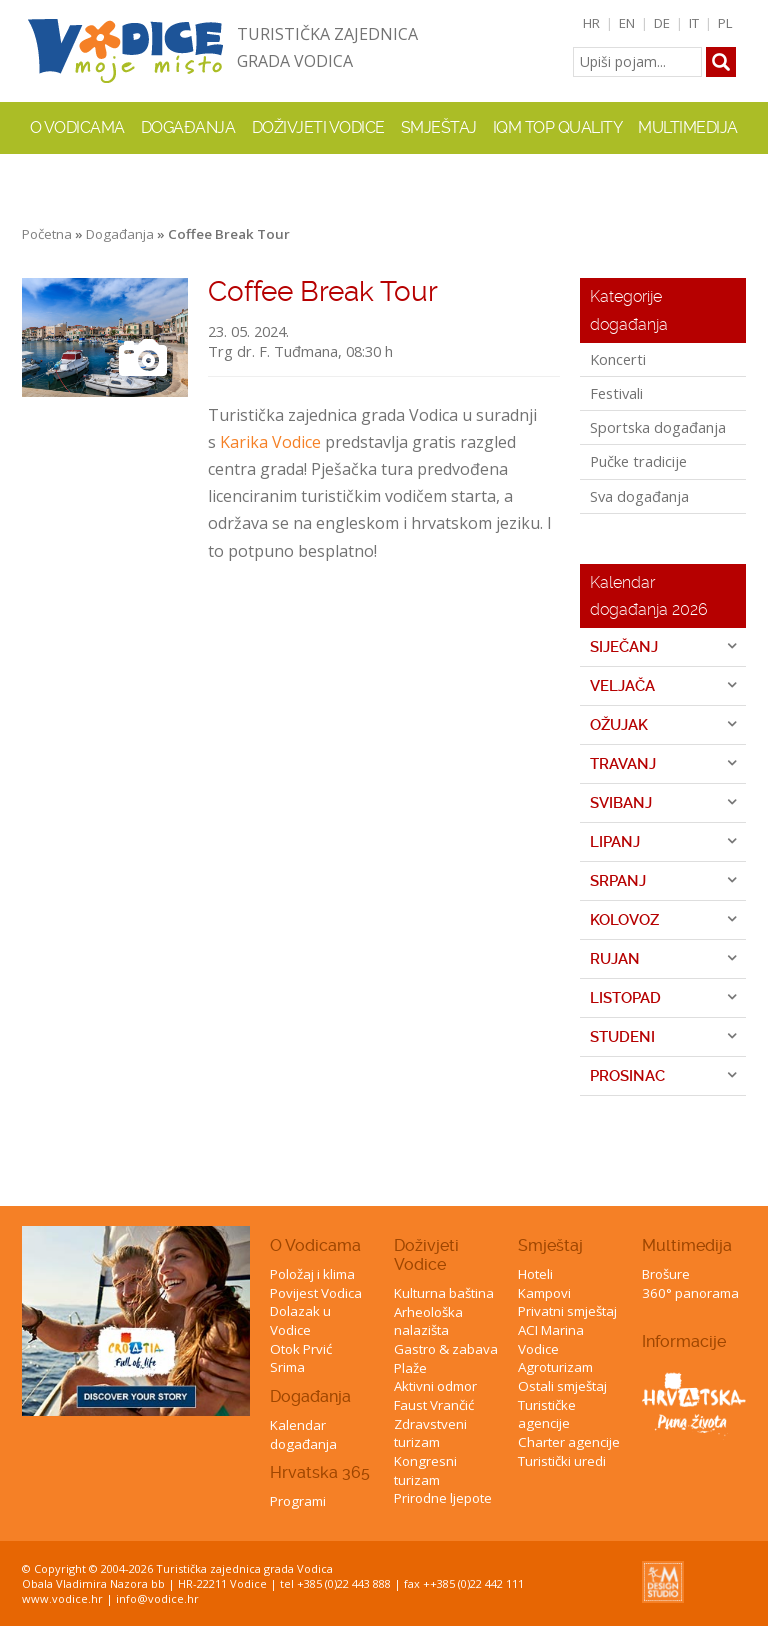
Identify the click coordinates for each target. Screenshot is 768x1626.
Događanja (188, 127)
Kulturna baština (444, 1293)
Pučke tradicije (638, 461)
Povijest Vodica (316, 1293)
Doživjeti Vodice (426, 1255)
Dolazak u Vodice (300, 1320)
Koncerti (618, 359)
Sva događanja (639, 496)
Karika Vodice (270, 442)
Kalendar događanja (303, 1434)
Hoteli (535, 1274)
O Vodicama (315, 1245)
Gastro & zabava (446, 1349)
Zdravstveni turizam (430, 1433)
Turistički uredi (562, 1461)
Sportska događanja (658, 427)
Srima (287, 1367)
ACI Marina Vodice (551, 1339)
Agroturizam (555, 1367)
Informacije (684, 1341)
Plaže (410, 1368)
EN (627, 23)
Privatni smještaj (567, 1311)
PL (725, 23)
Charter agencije (569, 1442)
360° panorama (690, 1293)
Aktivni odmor (435, 1386)
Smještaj (550, 1245)
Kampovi (544, 1293)
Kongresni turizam (425, 1470)
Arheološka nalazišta (428, 1321)
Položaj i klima (312, 1274)
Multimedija (687, 1245)
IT (694, 23)
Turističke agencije (547, 1414)
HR (591, 23)
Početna (47, 234)
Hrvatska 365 (320, 1472)
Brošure (666, 1274)
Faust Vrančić (434, 1405)
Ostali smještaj (562, 1386)
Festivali (616, 393)
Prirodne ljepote (443, 1498)
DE (662, 23)
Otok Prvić (301, 1349)
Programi (298, 1501)
